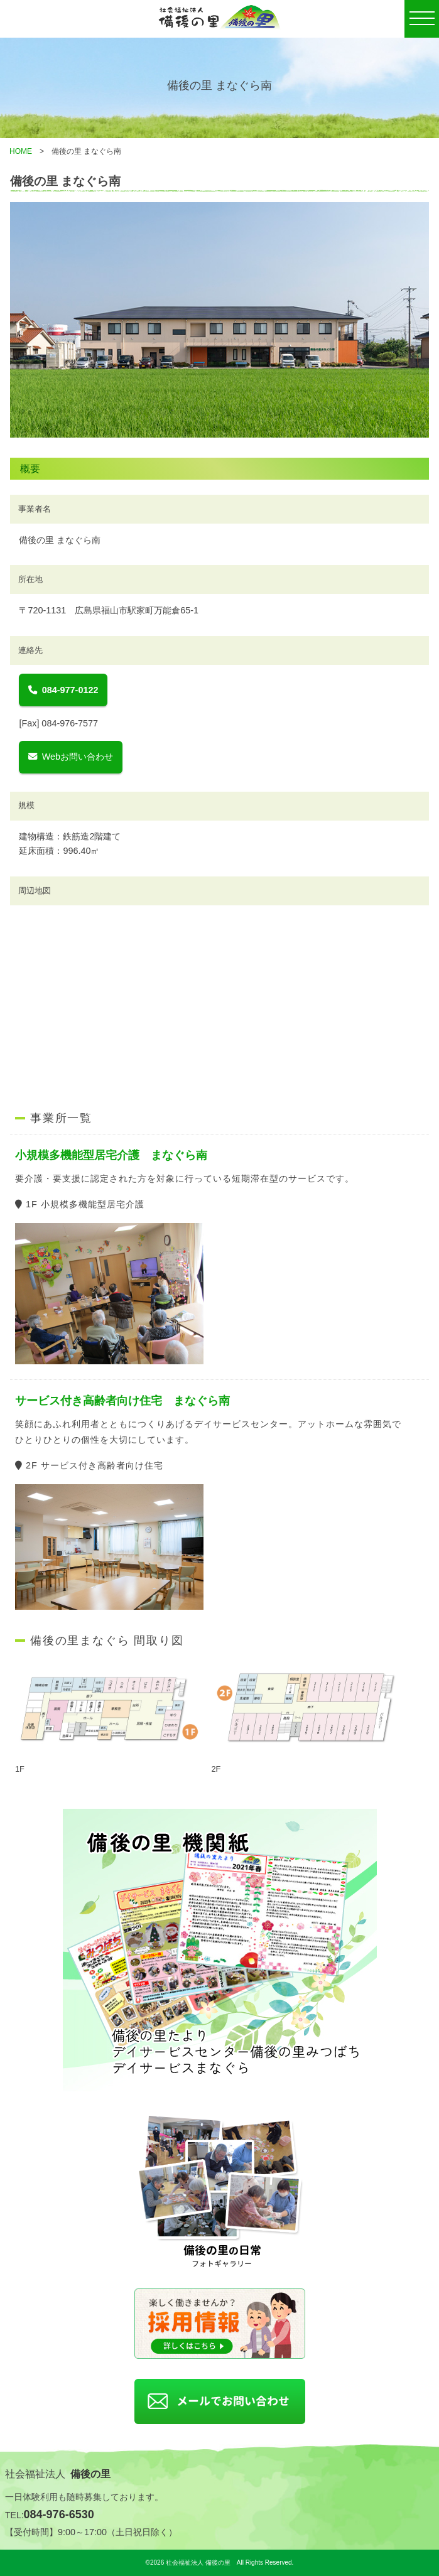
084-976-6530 (59, 2514)
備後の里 (90, 2474)
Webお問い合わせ (70, 757)
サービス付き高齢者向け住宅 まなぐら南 (122, 1400)
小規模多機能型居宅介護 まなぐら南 (111, 1155)
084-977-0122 (63, 690)
